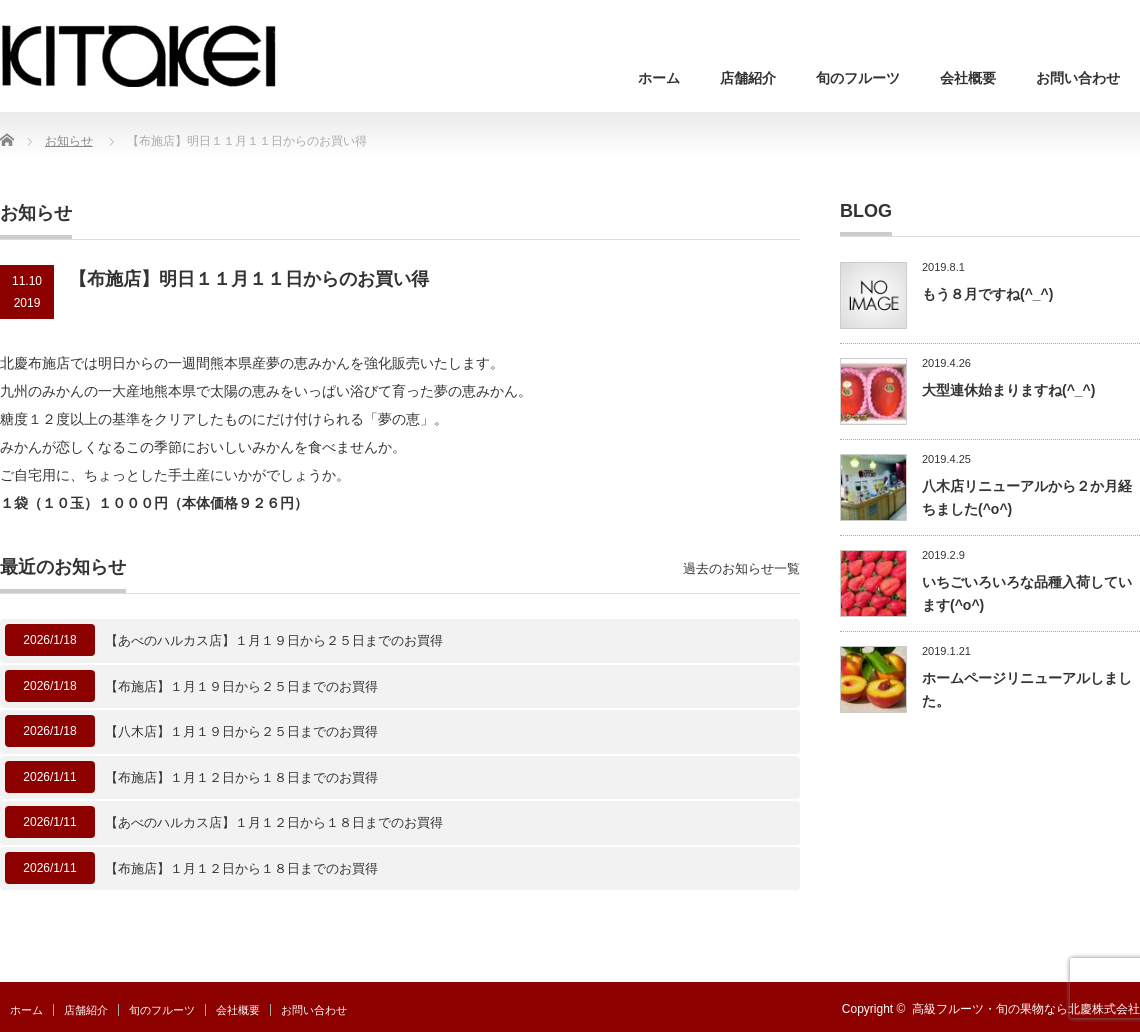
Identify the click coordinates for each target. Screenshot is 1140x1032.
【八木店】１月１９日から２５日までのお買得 (241, 731)
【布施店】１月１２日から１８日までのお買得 (241, 777)
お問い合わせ (1078, 78)
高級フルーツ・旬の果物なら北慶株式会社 (1026, 1009)
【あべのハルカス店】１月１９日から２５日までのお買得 (274, 640)
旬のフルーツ (858, 78)
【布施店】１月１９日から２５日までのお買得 (241, 686)
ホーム (659, 78)
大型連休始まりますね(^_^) (1008, 390)
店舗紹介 (748, 78)
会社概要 (968, 78)
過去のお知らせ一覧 (741, 568)
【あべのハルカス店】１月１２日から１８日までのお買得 (274, 822)
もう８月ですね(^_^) (987, 294)
